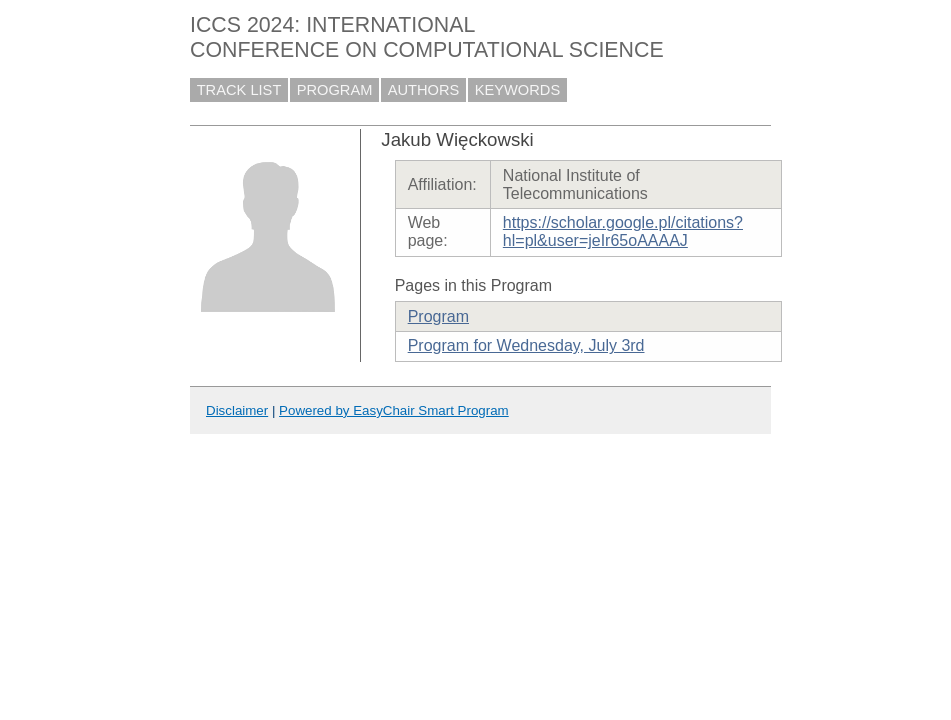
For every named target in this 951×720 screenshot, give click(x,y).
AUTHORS (424, 90)
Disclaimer (237, 410)
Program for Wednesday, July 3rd (526, 345)
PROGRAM (335, 90)
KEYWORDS (518, 90)
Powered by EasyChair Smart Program (394, 410)
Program (438, 316)
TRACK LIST (239, 90)
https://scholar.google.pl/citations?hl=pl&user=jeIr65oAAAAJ (623, 231)
